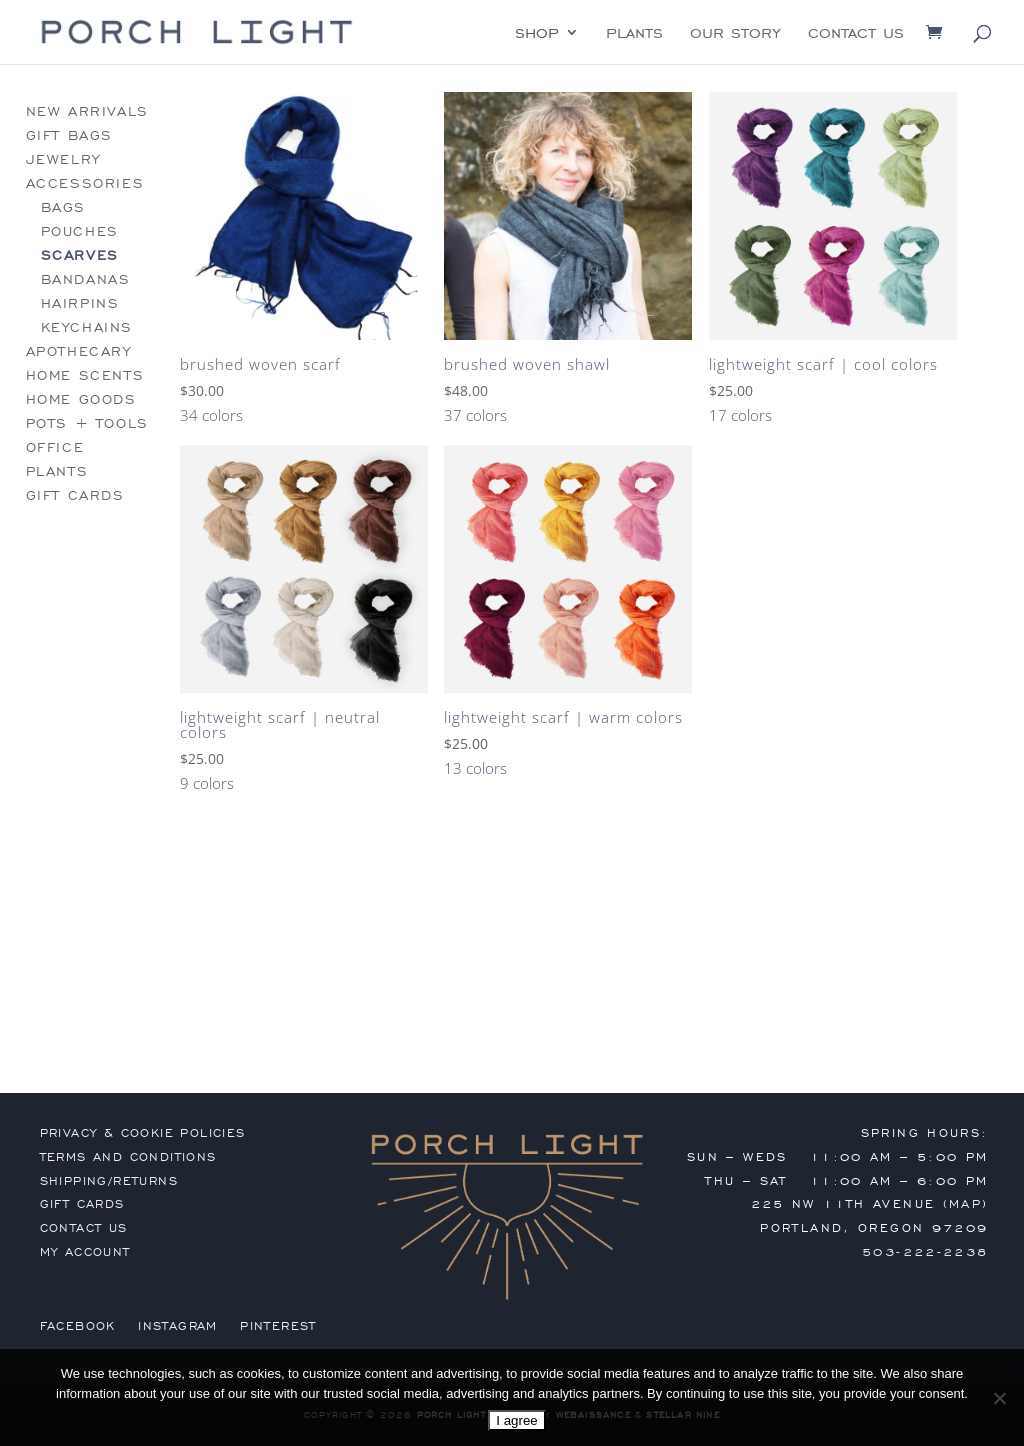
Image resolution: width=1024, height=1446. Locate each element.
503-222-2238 (925, 1252)
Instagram (178, 1326)
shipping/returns (109, 1181)
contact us (856, 34)
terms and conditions (128, 1157)
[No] (999, 1398)
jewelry (63, 159)
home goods (81, 399)
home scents (85, 375)
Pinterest (278, 1326)
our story (735, 34)
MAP (965, 1204)
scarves (80, 255)
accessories (85, 183)
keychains (87, 327)
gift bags (69, 135)
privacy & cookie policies (143, 1133)
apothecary (79, 351)
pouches (80, 231)
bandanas (86, 279)
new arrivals (87, 111)
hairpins (80, 303)
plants (634, 34)
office (55, 447)
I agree (517, 1420)
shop (537, 34)
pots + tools (87, 423)
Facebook (78, 1326)
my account (85, 1252)
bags (63, 207)
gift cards (75, 495)
